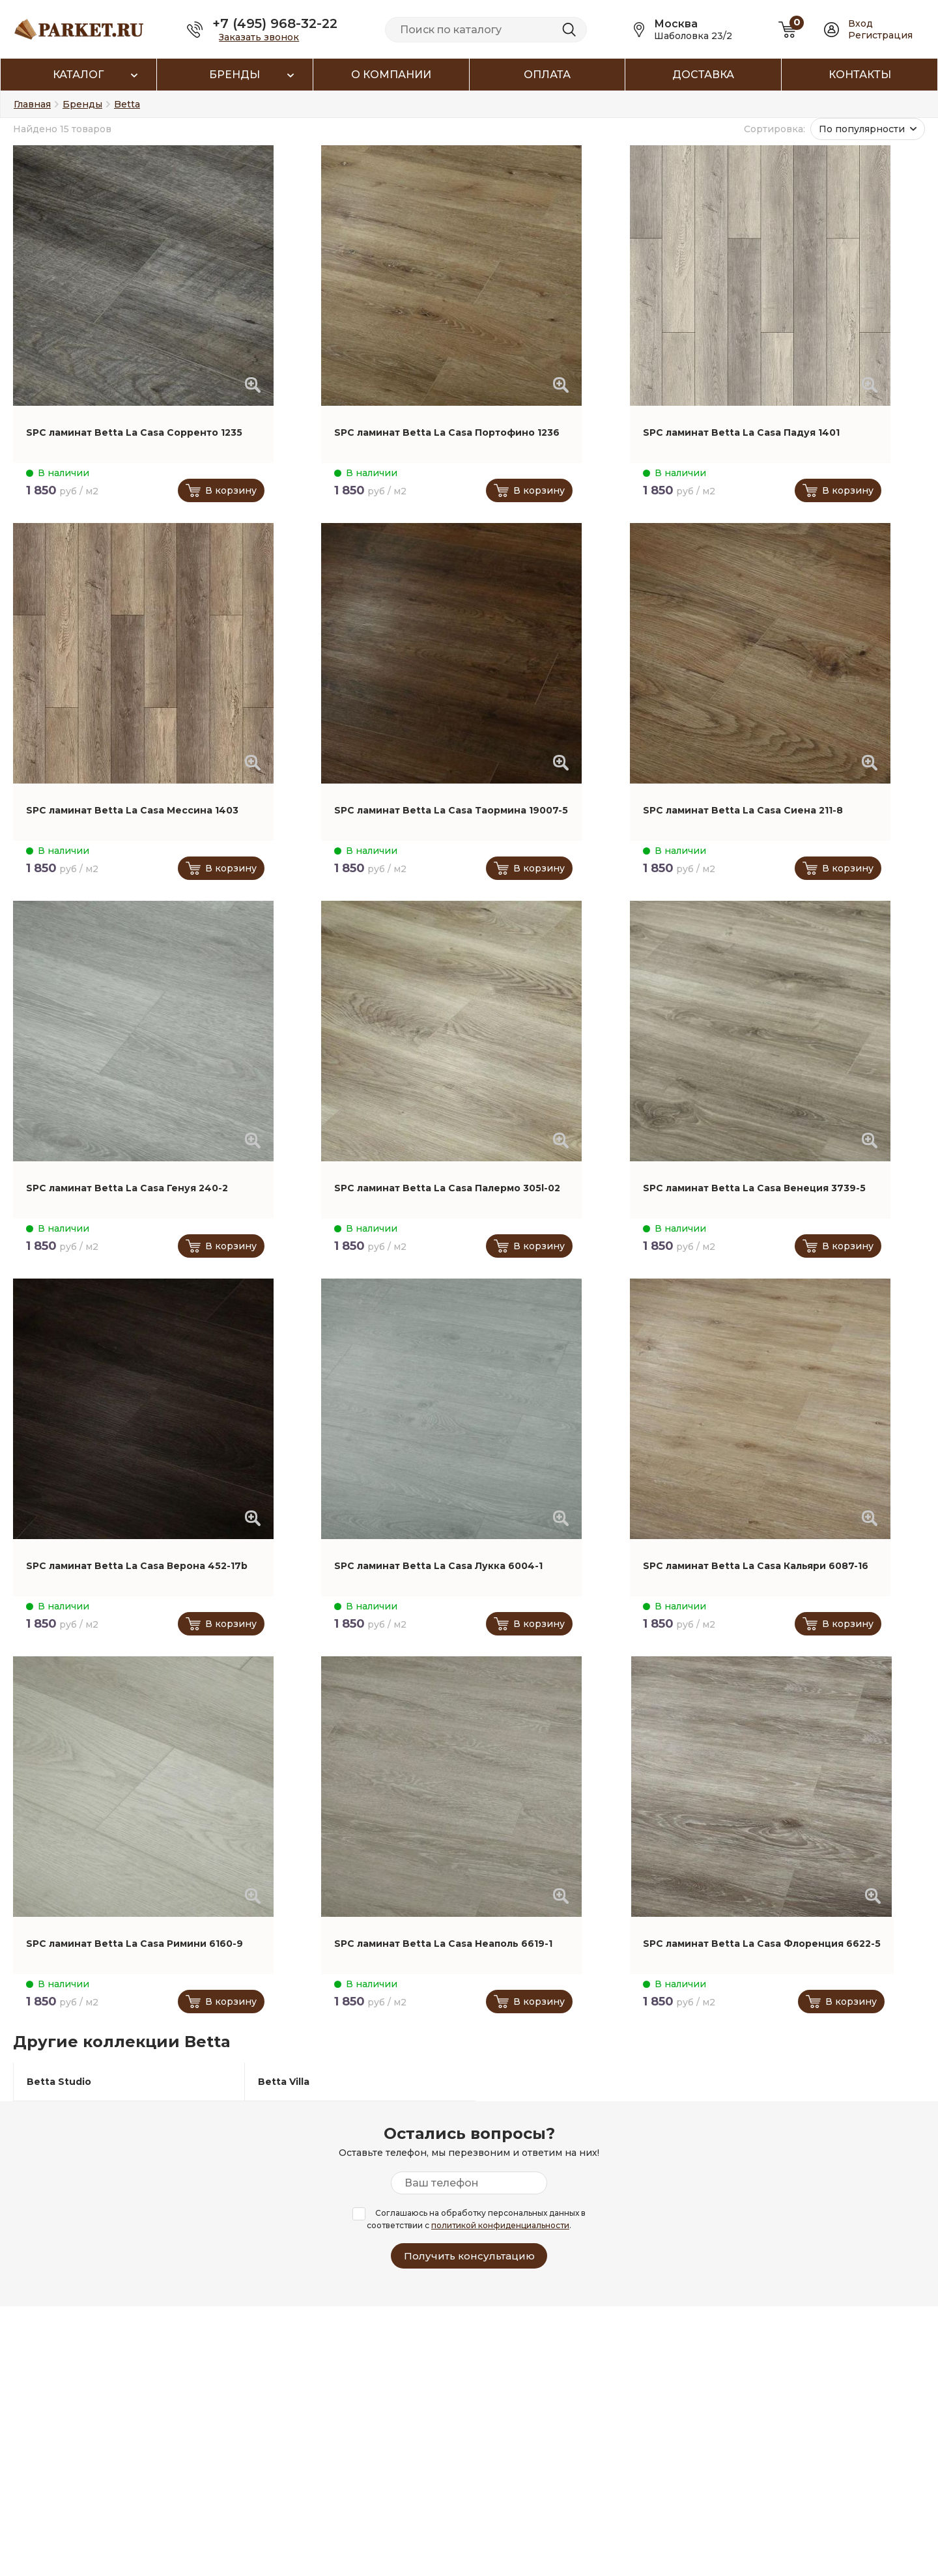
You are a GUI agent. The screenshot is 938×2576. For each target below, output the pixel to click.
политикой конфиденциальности (500, 2225)
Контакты (860, 74)
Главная (32, 104)
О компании (391, 74)
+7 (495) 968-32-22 (274, 23)
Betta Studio (59, 2082)
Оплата (547, 74)
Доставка (703, 74)
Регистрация (880, 35)
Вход (860, 23)
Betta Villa (283, 2082)
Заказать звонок (259, 37)
